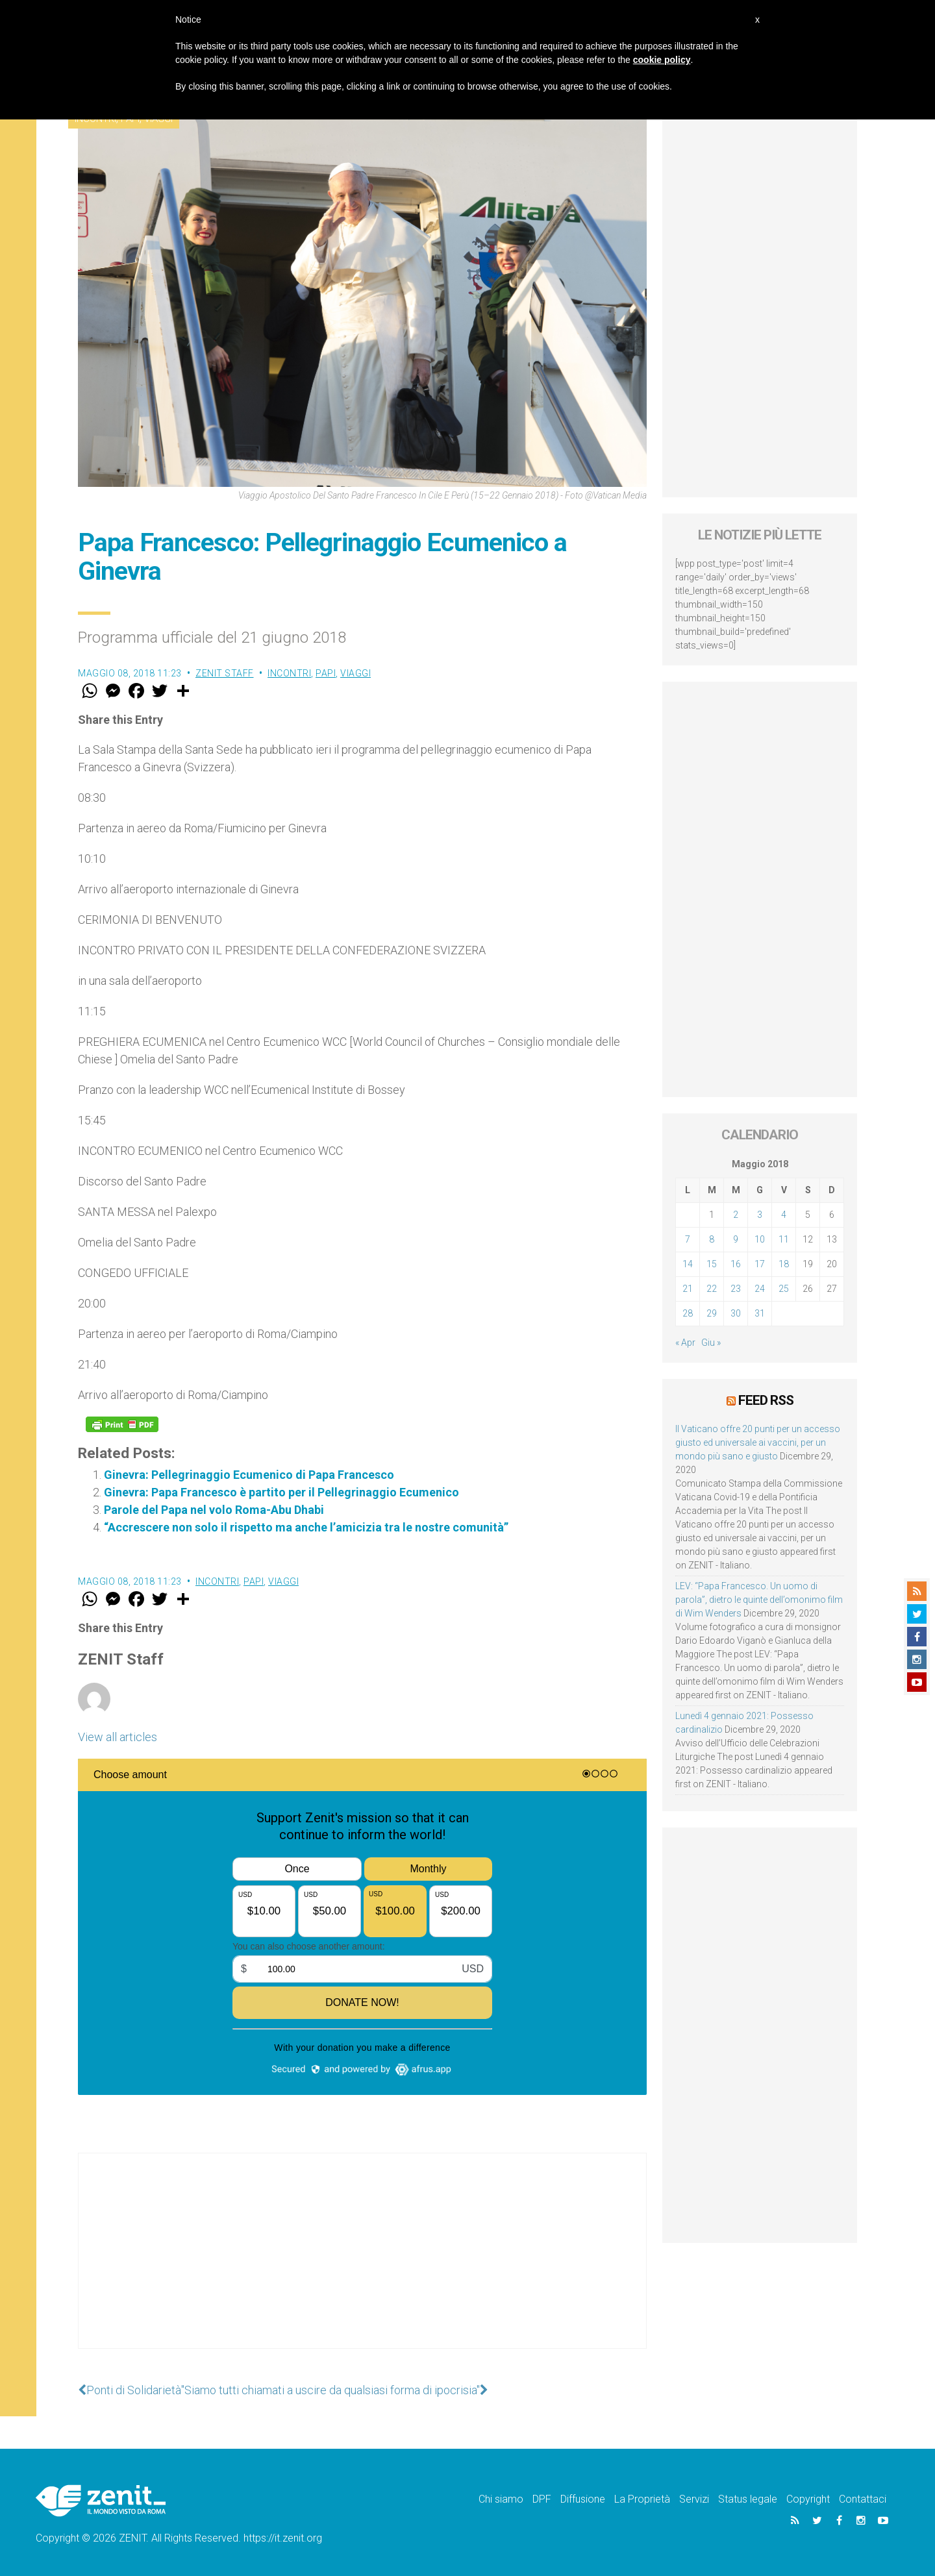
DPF (541, 2499)
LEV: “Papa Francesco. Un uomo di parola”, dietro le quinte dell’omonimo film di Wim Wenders (759, 1599)
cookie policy (662, 60)
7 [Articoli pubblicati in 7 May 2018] (687, 1239)
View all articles (117, 1737)
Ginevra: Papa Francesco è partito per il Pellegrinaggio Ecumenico (281, 1492)
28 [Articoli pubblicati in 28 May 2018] (687, 1313)
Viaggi (355, 673)
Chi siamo (501, 2499)
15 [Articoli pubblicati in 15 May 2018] (711, 1264)
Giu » (711, 1342)
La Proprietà (642, 2499)
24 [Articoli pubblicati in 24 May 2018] (759, 1288)
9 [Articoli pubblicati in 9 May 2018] (735, 1239)
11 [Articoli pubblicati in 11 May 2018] (784, 1239)
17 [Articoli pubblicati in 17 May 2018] (759, 1264)
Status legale (747, 2499)
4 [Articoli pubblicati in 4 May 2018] (783, 1214)
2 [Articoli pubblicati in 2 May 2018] (735, 1214)
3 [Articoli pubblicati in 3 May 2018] (759, 1214)
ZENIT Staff (224, 673)
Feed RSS (765, 1400)
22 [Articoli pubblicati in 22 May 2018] (711, 1288)
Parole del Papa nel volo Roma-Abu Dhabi (214, 1510)
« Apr (685, 1342)
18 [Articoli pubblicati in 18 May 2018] (784, 1264)
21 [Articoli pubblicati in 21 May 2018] (687, 1288)
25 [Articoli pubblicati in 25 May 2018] (784, 1288)
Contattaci (862, 2499)
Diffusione (582, 2499)
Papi (326, 673)
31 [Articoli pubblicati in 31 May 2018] (759, 1313)
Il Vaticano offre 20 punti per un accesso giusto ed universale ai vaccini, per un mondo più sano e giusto (757, 1442)
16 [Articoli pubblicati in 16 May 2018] (735, 1264)
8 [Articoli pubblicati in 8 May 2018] (711, 1239)
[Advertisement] (362, 2264)
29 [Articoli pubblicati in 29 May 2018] (711, 1313)
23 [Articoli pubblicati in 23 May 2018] (735, 1288)
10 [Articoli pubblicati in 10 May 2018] (759, 1239)
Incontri (289, 673)
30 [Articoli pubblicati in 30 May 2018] (735, 1313)
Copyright (808, 2499)
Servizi (694, 2499)
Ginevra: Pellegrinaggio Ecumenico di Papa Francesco (249, 1474)
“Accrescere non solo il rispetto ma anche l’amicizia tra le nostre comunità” (306, 1527)
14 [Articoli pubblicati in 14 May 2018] (687, 1264)
